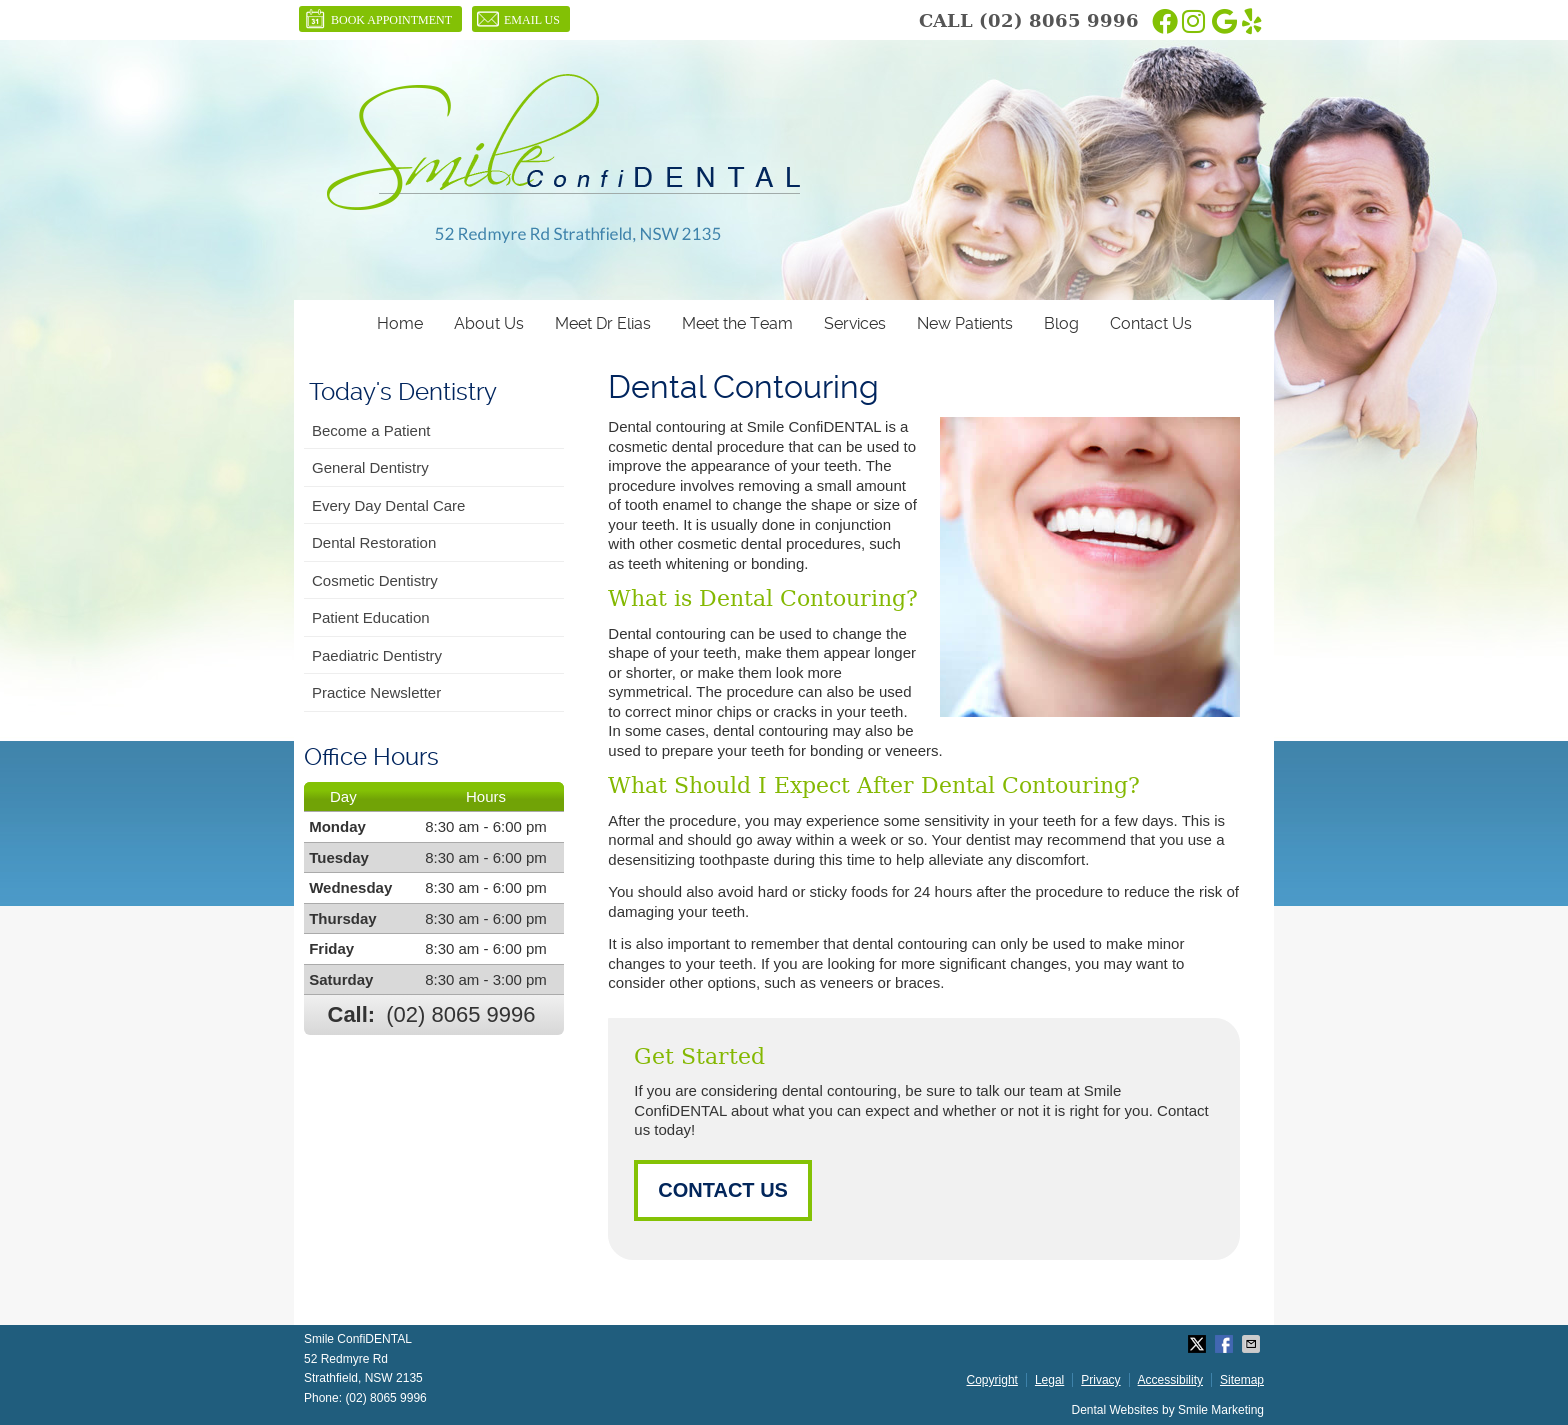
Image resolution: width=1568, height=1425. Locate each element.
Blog (1061, 323)
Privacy (1100, 1380)
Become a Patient (371, 430)
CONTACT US (723, 1190)
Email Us (518, 19)
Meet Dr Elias (603, 323)
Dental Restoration (374, 542)
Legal (1049, 1380)
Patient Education (371, 617)
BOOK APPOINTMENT (378, 19)
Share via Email (1253, 1344)
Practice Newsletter (376, 692)
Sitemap (1242, 1380)
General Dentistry (370, 467)
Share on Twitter (1199, 1344)
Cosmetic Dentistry (375, 580)
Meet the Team (737, 323)
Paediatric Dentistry (377, 655)
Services (855, 323)
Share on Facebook (1226, 1344)
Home (400, 323)
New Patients (965, 323)
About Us (489, 323)
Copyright (992, 1380)
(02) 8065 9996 (1059, 20)
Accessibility (1170, 1380)
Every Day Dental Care (388, 505)
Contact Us (1151, 323)
